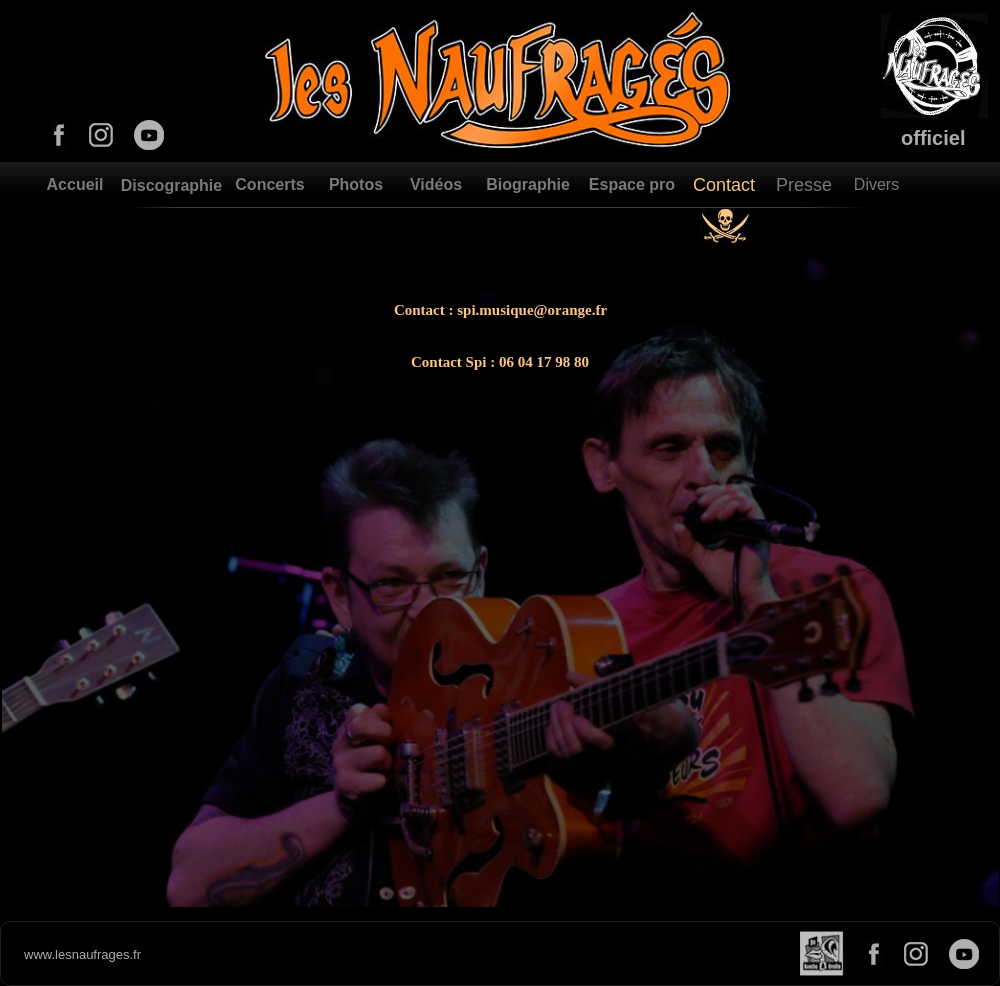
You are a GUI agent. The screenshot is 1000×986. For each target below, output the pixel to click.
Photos (356, 184)
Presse (804, 185)
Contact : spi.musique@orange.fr (500, 310)
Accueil (75, 184)
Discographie (171, 185)
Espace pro (632, 184)
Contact (724, 185)
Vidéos (436, 184)
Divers (876, 184)
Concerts (269, 184)
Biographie (528, 184)
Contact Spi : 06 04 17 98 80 (500, 362)
